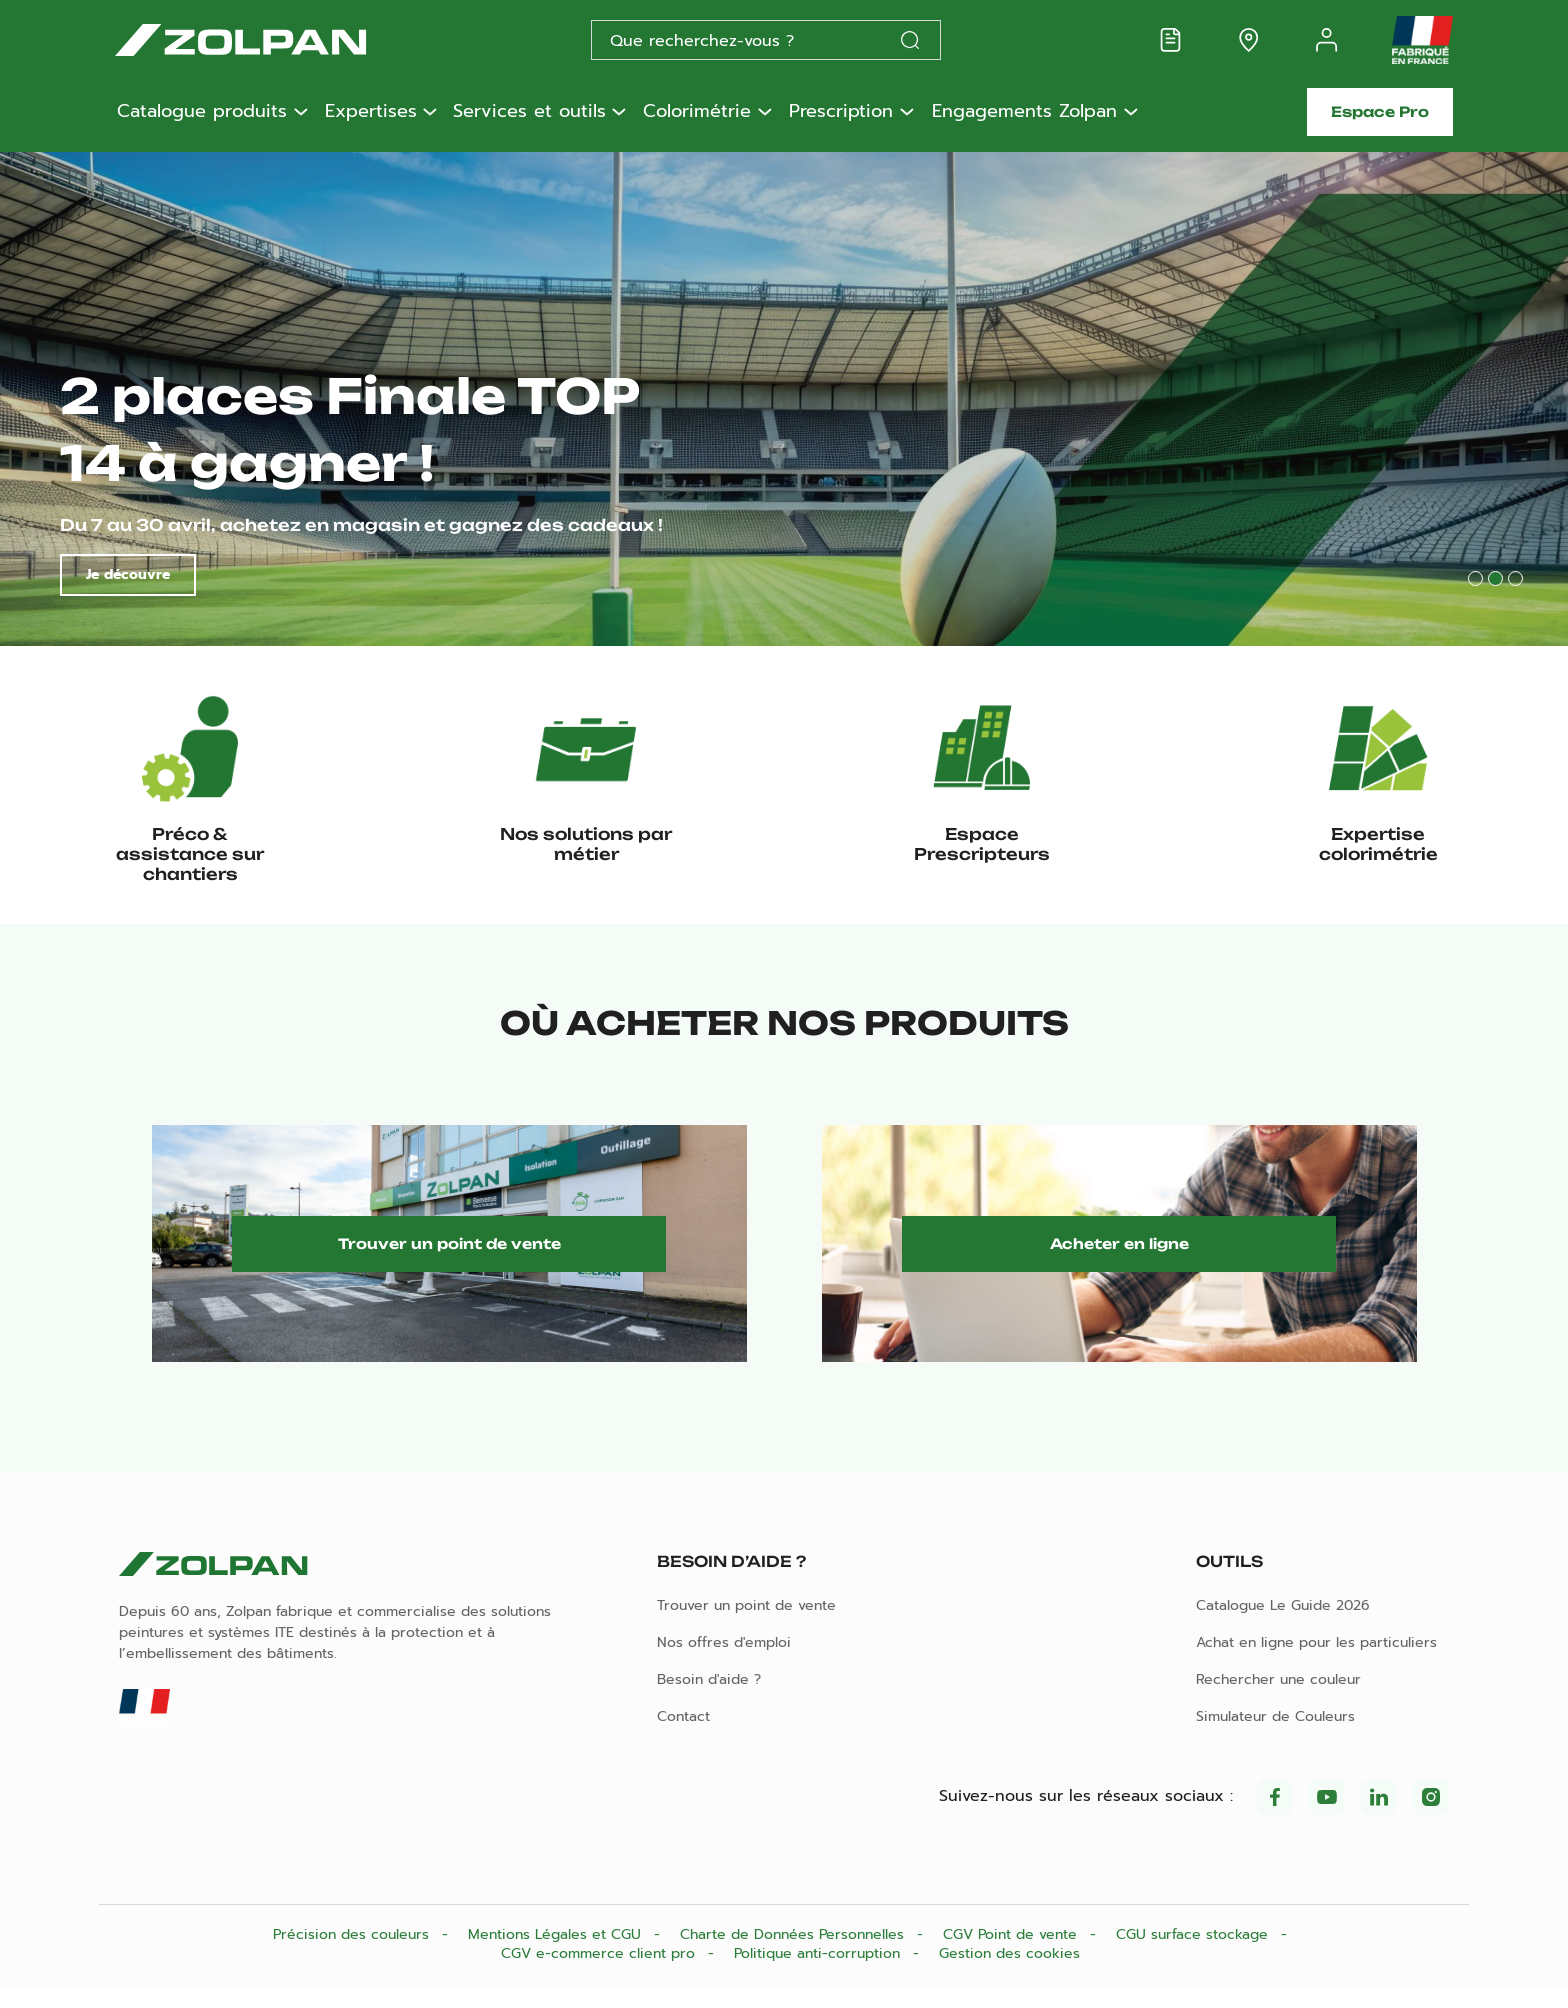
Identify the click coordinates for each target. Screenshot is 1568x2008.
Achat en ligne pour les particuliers (1316, 1662)
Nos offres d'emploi (724, 1662)
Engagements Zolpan (1024, 112)
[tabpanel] (784, 396)
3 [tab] (1515, 578)
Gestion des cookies (1009, 1973)
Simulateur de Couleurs (1275, 1736)
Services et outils (529, 112)
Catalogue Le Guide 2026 (1283, 1625)
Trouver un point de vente (449, 1256)
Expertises (371, 112)
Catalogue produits (202, 112)
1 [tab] (1475, 578)
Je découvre (128, 574)
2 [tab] (1495, 578)
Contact (683, 1736)
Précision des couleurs (353, 1954)
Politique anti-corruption (819, 1973)
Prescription (841, 112)
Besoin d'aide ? (709, 1699)
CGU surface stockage (1194, 1954)
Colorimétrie (697, 112)
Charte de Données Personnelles (794, 1954)
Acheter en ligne (1119, 1256)
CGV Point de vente (1012, 1954)
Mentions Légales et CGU (557, 1954)
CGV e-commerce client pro (600, 1973)
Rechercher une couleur (1278, 1699)
